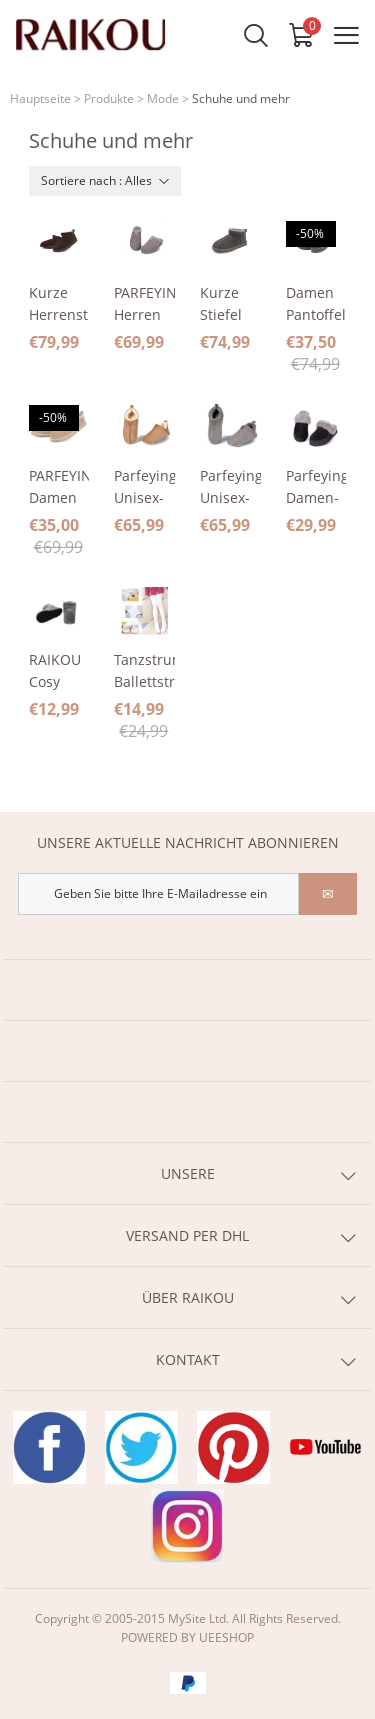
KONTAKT (188, 1359)
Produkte (109, 98)
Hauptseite (40, 98)
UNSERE (188, 1173)
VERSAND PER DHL (187, 1235)
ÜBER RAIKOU (188, 1297)
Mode (163, 98)
